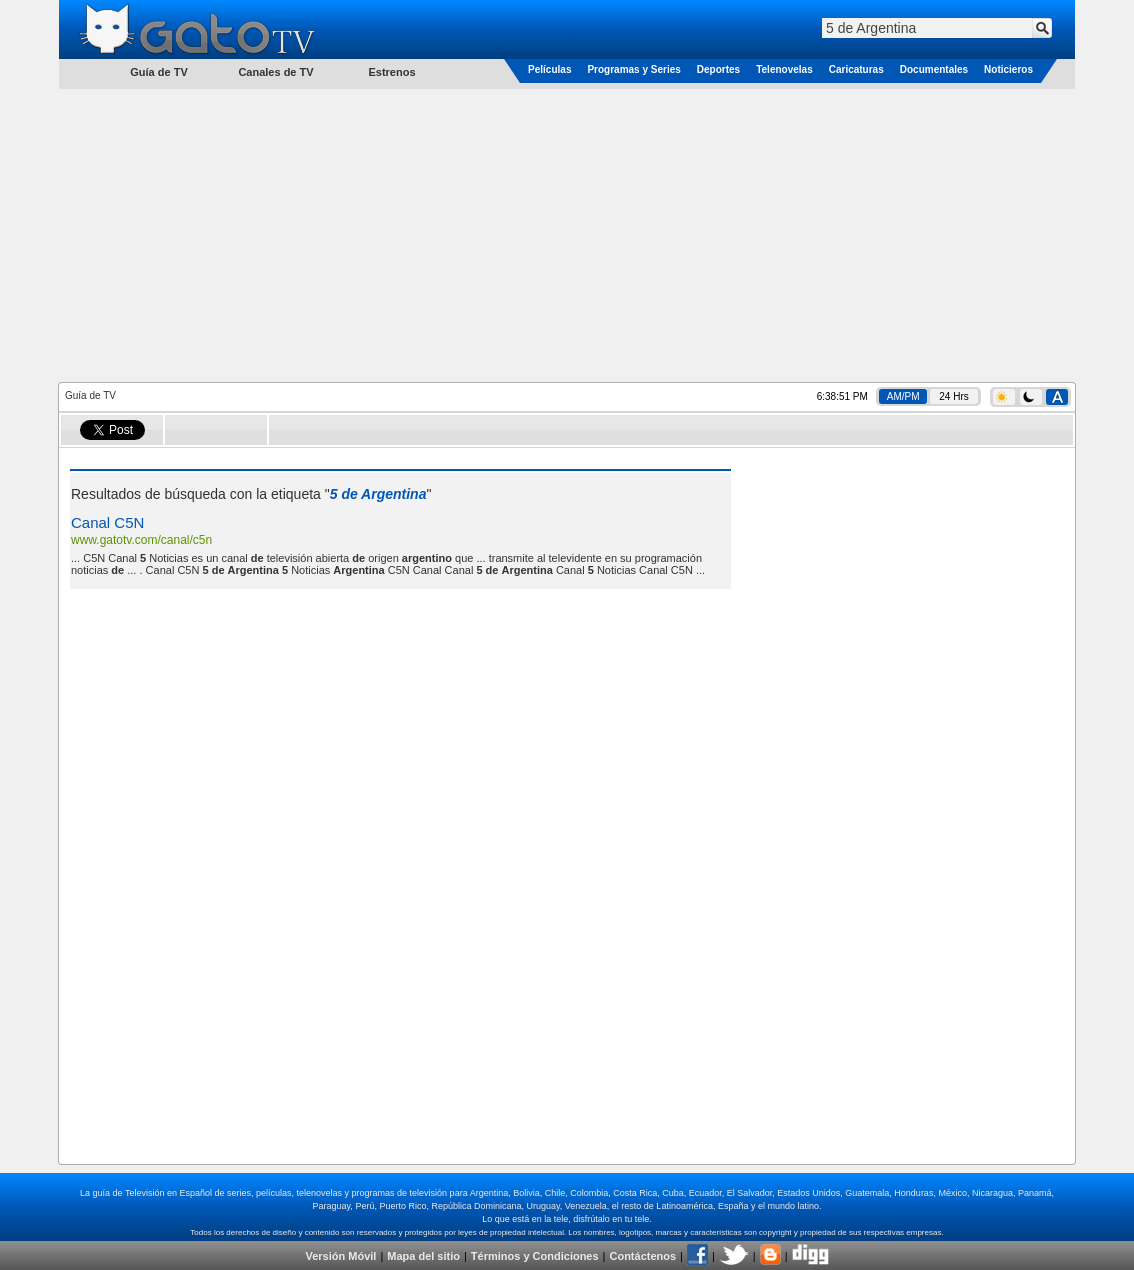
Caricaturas (856, 69)
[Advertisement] (567, 234)
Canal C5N (107, 522)
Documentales (934, 69)
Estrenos (391, 72)
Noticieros (1008, 69)
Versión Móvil (340, 1256)
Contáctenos (642, 1256)
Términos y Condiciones (535, 1256)
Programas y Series (633, 69)
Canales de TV (275, 72)
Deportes (718, 69)
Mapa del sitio (423, 1256)
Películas (549, 69)
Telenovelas (784, 69)
